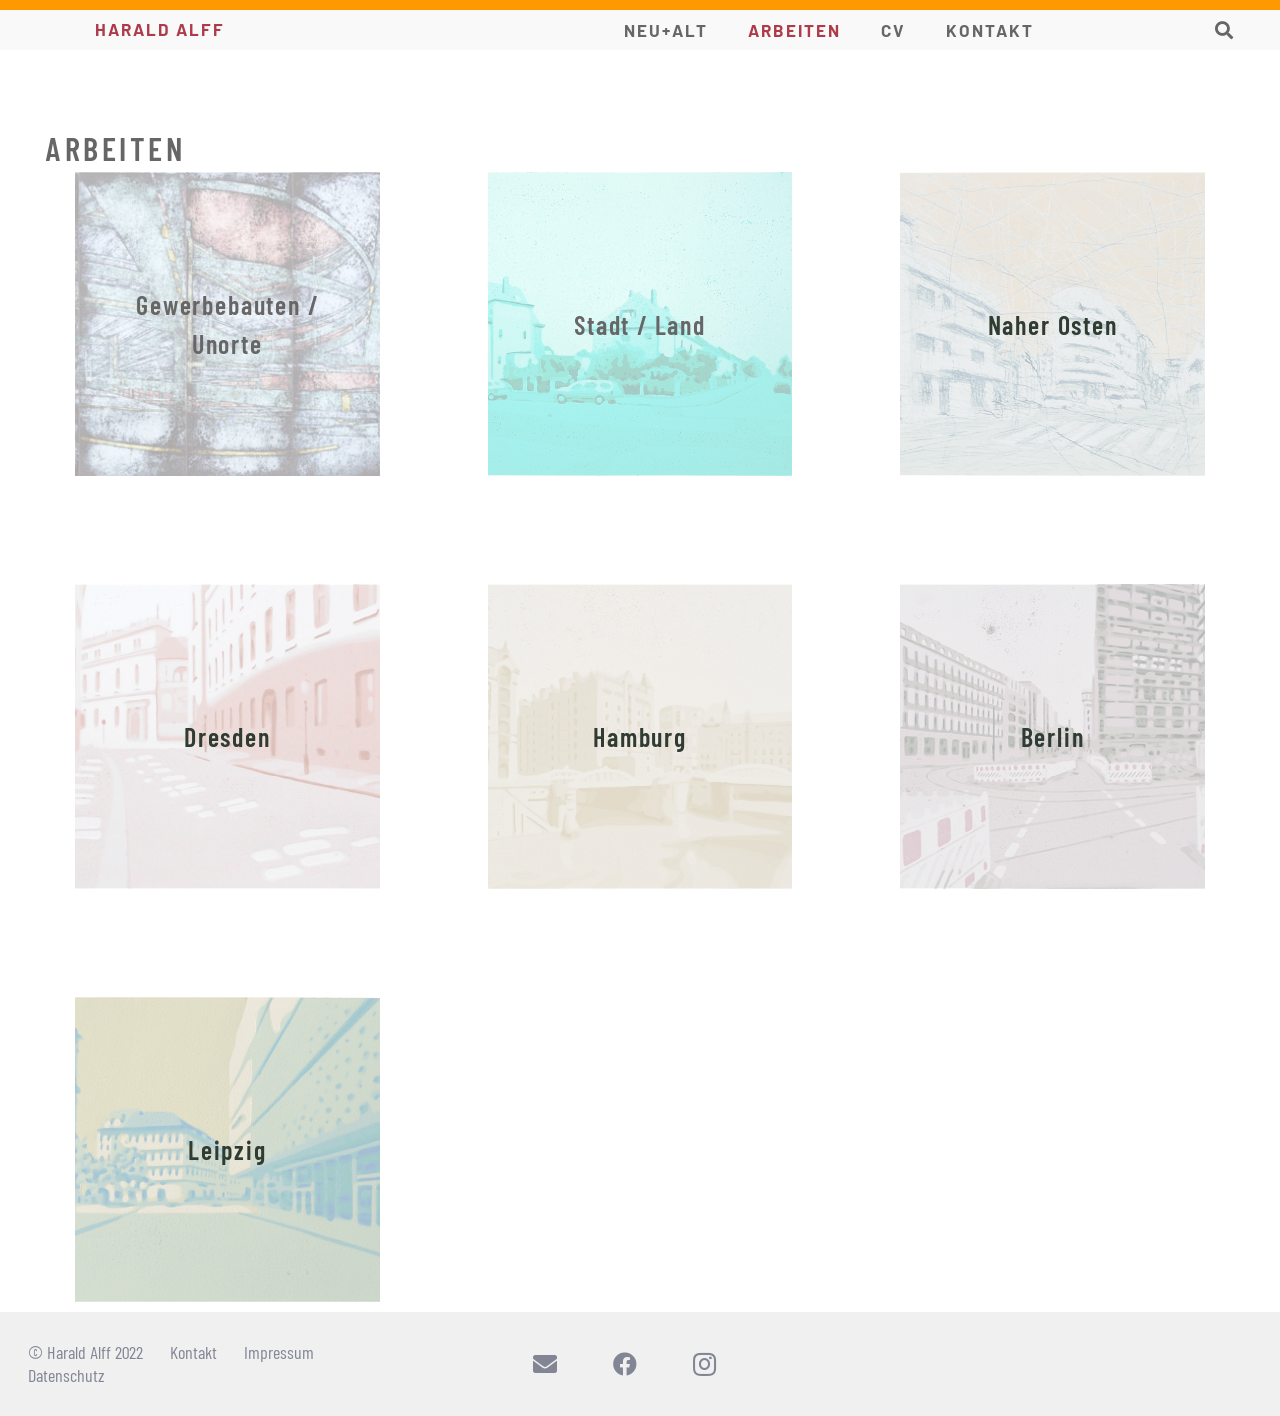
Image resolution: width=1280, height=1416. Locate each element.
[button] (1224, 30)
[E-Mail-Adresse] (545, 1364)
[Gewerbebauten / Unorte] (227, 324)
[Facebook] (625, 1364)
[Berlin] (1052, 736)
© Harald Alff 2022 (85, 1352)
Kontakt (193, 1352)
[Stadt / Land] (640, 324)
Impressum (279, 1352)
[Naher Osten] (1052, 324)
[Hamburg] (640, 736)
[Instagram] (705, 1364)
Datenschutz (66, 1375)
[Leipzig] (227, 1149)
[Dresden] (227, 736)
